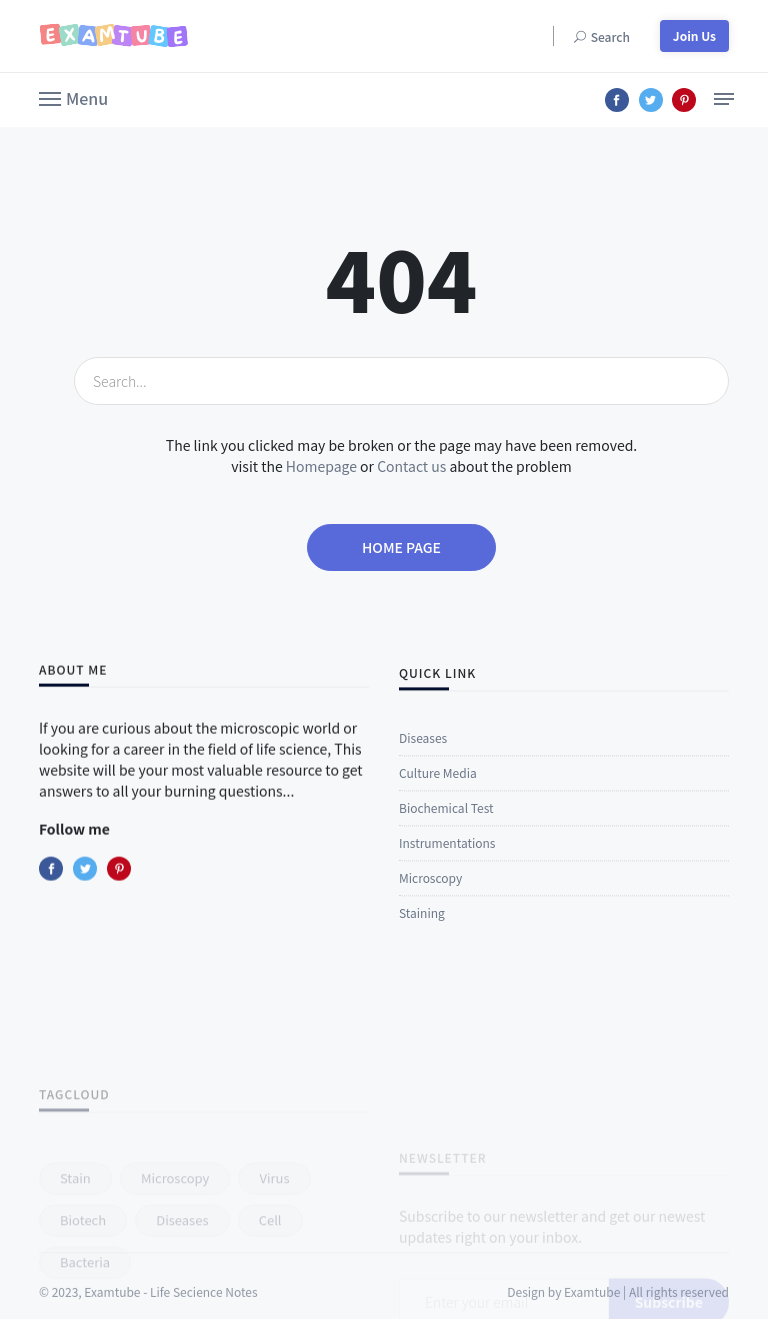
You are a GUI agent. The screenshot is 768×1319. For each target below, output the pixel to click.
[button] (73, 97)
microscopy (175, 1228)
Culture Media (438, 782)
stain (75, 1228)
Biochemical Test (446, 817)
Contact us (411, 466)
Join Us (694, 35)
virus (274, 1228)
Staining (422, 922)
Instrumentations (447, 852)
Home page (401, 547)
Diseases (423, 747)
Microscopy (430, 887)
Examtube (592, 1303)
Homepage (321, 466)
